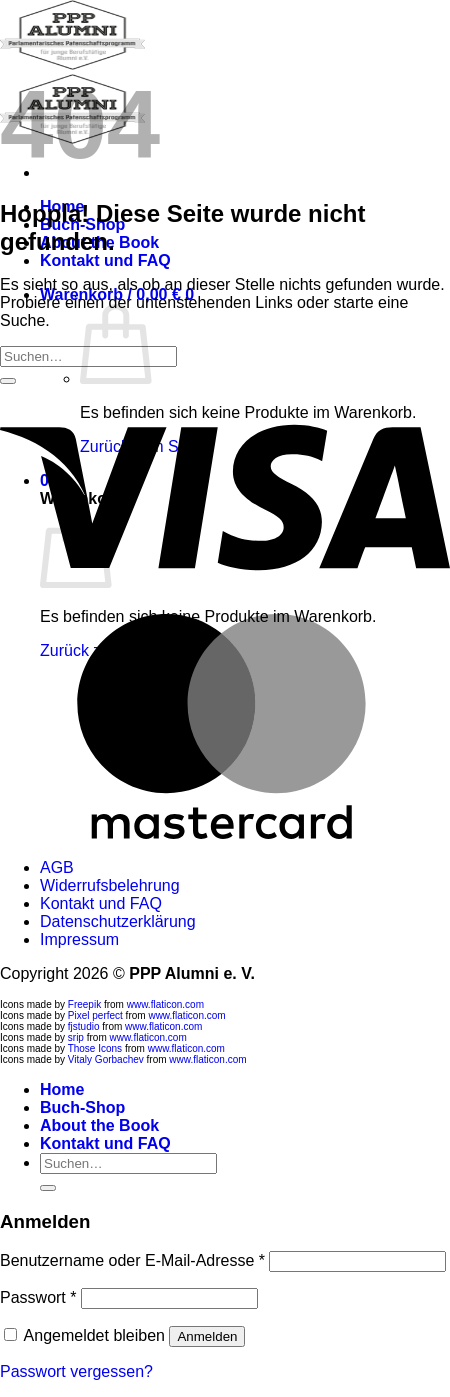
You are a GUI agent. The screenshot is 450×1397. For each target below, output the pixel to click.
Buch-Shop (82, 1107)
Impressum (79, 939)
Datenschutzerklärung (118, 921)
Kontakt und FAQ (105, 260)
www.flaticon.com (165, 1004)
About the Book (99, 1125)
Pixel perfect (95, 1015)
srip (76, 1037)
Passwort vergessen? (76, 1371)
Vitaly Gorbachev (106, 1059)
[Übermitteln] (8, 381)
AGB (57, 867)
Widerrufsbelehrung (110, 885)
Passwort (38, 1297)
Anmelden (207, 1336)
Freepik (84, 1004)
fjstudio (84, 1026)
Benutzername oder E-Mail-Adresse (132, 1260)
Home (62, 1089)
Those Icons (95, 1048)
